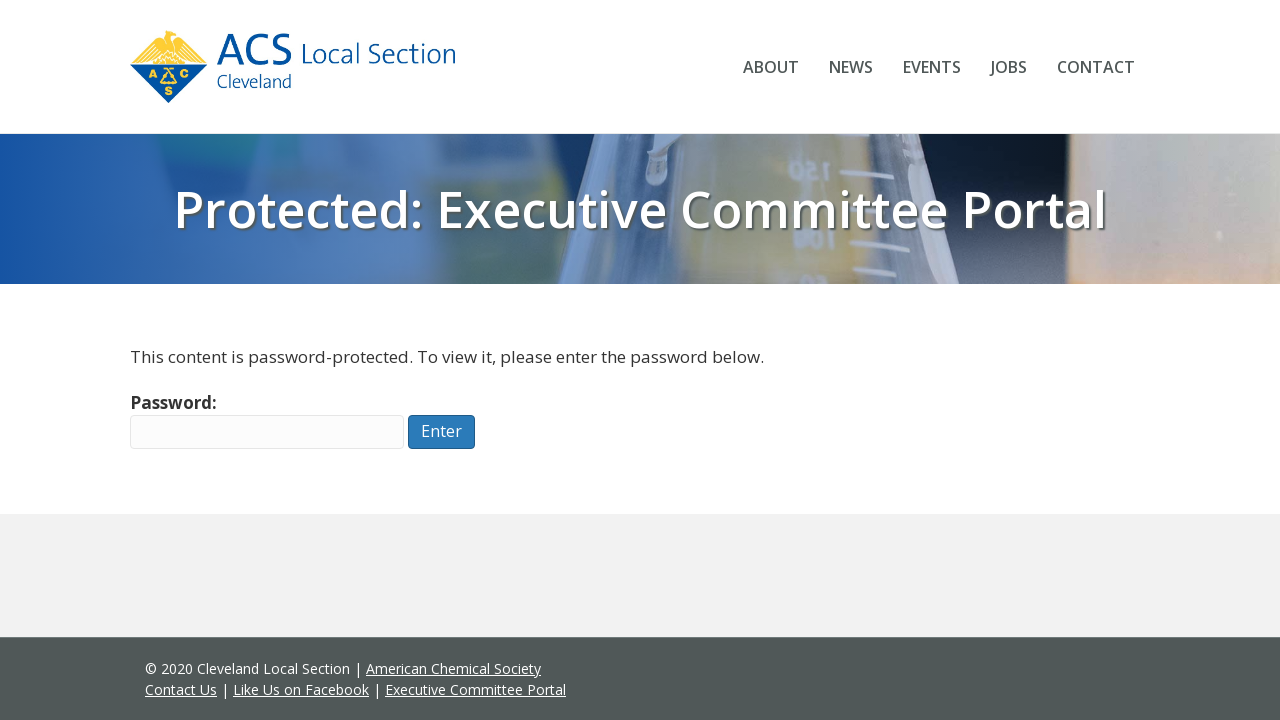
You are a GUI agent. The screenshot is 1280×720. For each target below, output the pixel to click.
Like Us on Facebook (301, 689)
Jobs (1009, 67)
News (851, 67)
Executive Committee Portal (475, 689)
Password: (267, 420)
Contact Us (181, 689)
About (771, 67)
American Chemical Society (453, 668)
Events (932, 67)
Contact (1096, 67)
